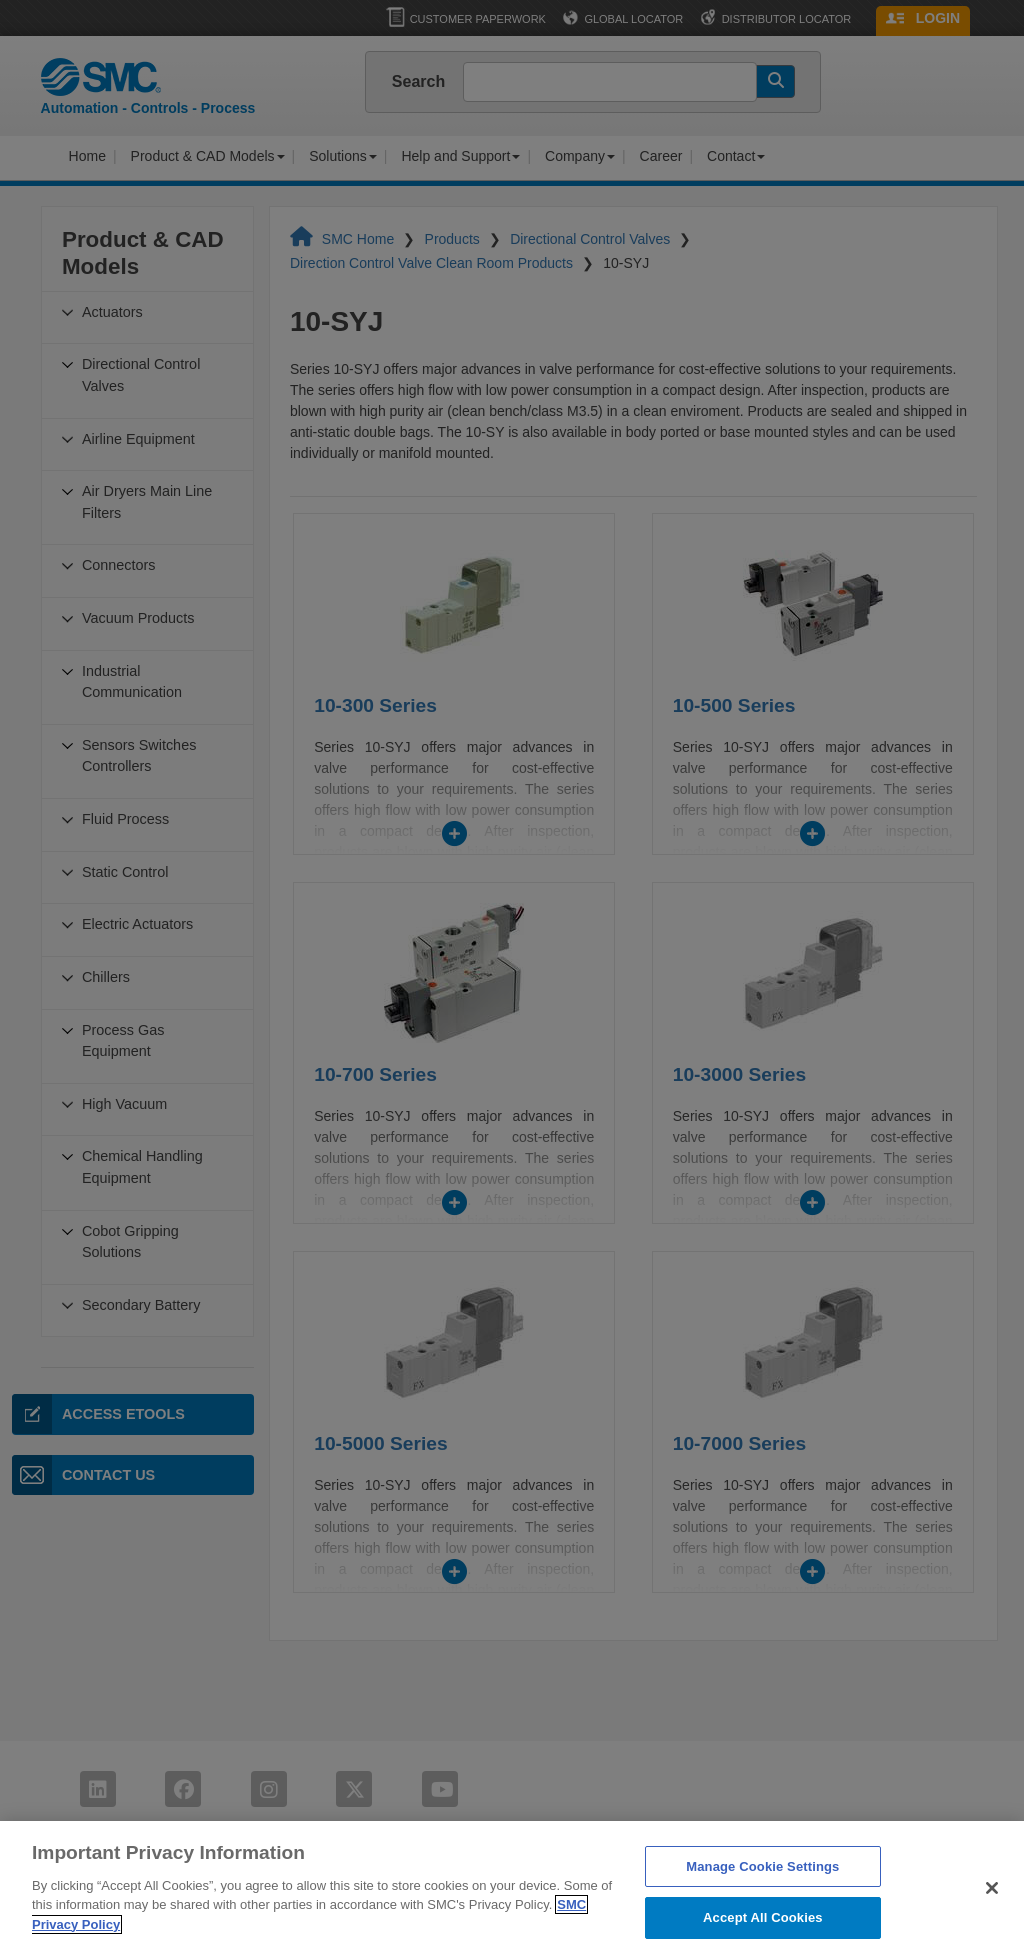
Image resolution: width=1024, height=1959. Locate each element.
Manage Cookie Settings (762, 1894)
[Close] (992, 1916)
